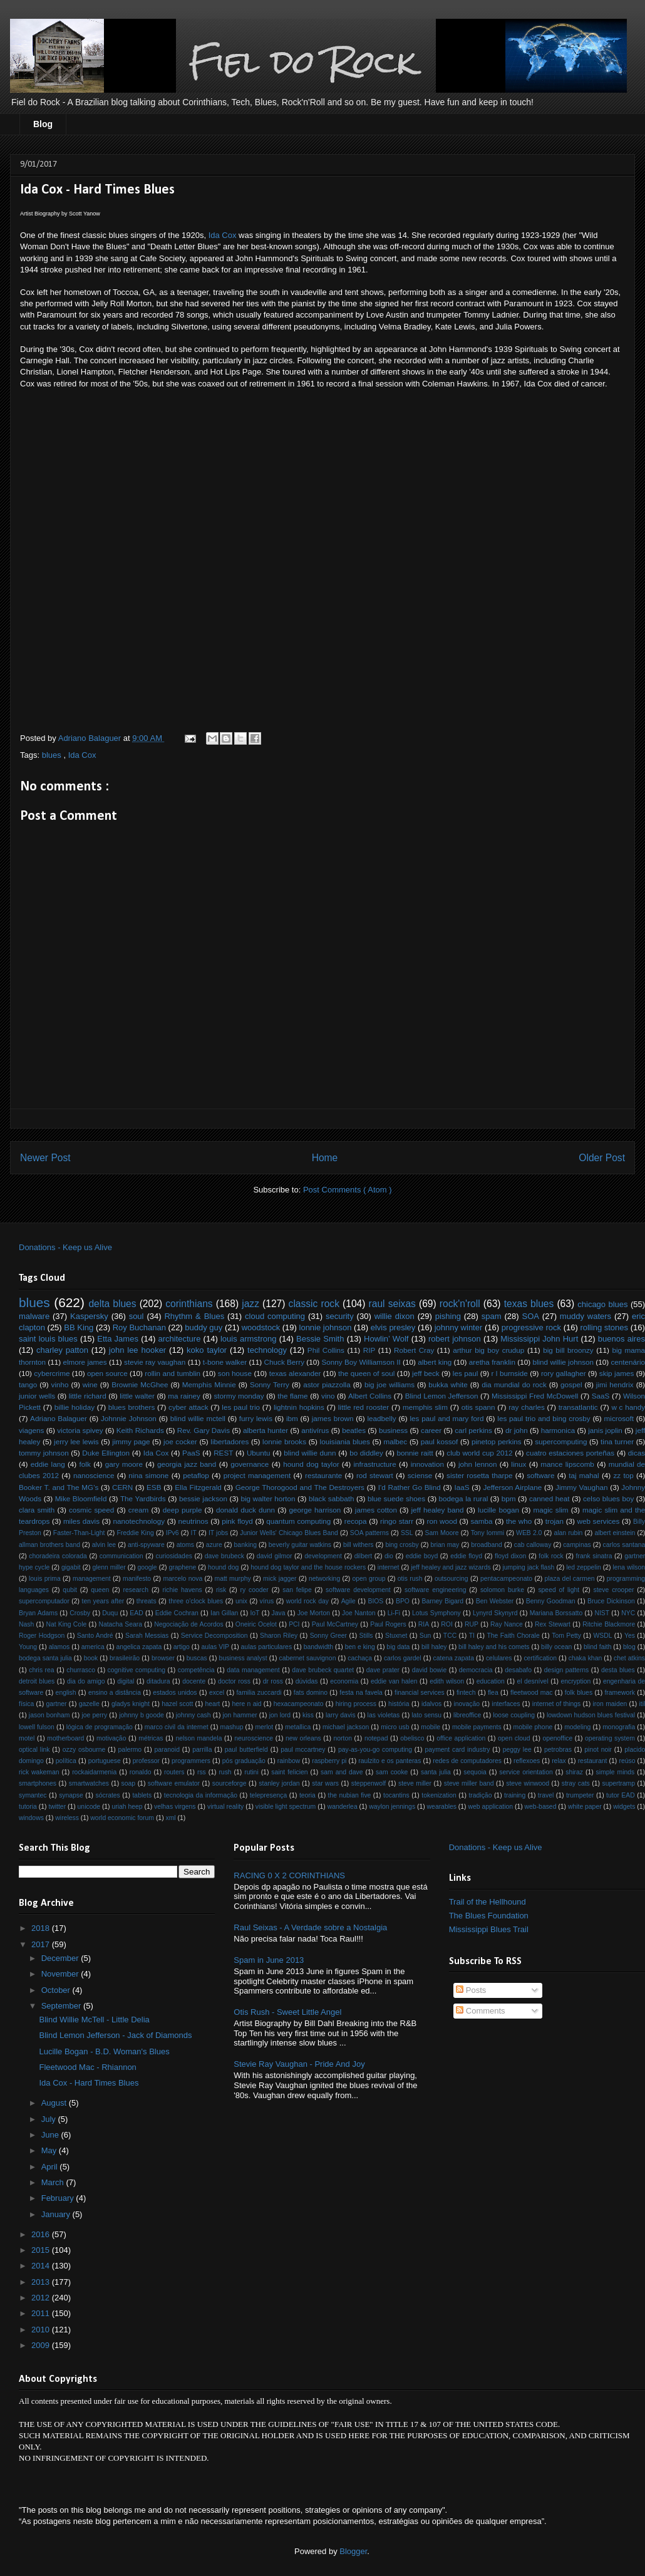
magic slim (551, 1510)
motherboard (65, 1738)
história (399, 1703)
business (393, 1430)
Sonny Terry (269, 1384)
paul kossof (439, 1441)
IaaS (462, 1487)
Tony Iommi (487, 1532)
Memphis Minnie (209, 1384)
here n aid (247, 1703)
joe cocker (180, 1441)
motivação (111, 1738)
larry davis (341, 1715)
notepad (376, 1738)
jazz (250, 1303)
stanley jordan (279, 1783)
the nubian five (349, 1795)
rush (225, 1772)
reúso (627, 1760)
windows (31, 1817)
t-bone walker (225, 1362)
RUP (471, 1624)
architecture (179, 1338)
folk (85, 1464)
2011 (41, 2313)
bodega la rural (463, 1498)
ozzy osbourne (84, 1749)
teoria (307, 1795)
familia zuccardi (258, 1692)
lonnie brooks (284, 1441)
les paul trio (241, 1407)
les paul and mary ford (447, 1418)
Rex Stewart (552, 1624)
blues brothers (131, 1407)
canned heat (549, 1498)
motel (26, 1738)
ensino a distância (114, 1692)
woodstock (261, 1327)
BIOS (375, 1601)
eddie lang (48, 1464)
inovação (467, 1703)
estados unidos (175, 1692)
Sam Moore (442, 1532)
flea (493, 1692)
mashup (231, 1727)
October (57, 1990)
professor (146, 1760)
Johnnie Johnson (129, 1418)
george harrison (315, 1510)
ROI (446, 1624)
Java (279, 1613)
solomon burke (502, 1589)
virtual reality (225, 1806)
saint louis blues (48, 1338)
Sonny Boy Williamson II (360, 1362)
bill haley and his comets (493, 1646)
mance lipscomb (567, 1464)
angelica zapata (139, 1646)
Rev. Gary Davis (203, 1430)
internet (389, 1567)
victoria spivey (80, 1430)
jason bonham (49, 1715)
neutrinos (193, 1521)
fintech (466, 1692)
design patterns (566, 1670)
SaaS (601, 1396)
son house (235, 1373)
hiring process (356, 1703)
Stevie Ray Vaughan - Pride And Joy (299, 2064)
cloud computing (275, 1316)
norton (343, 1738)
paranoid (166, 1749)
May (50, 2150)
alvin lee (104, 1544)
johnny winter (459, 1327)
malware (34, 1316)
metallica (298, 1727)
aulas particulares (266, 1646)
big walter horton (267, 1498)
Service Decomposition (214, 1635)
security (340, 1316)
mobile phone (533, 1727)
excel (216, 1692)
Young (28, 1646)
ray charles (526, 1407)
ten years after (103, 1601)
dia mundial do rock (514, 1384)
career (431, 1430)
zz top (624, 1475)
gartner (56, 1703)
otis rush (410, 1578)
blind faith (598, 1646)
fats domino (311, 1692)
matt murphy (233, 1578)
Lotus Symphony (436, 1613)
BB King (78, 1327)
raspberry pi (329, 1760)
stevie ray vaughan (154, 1362)
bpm (509, 1498)
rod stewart (374, 1475)
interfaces (506, 1703)
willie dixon (394, 1316)
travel (546, 1795)
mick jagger (280, 1578)
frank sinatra (594, 1556)
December (61, 1958)
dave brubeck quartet (323, 1670)
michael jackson (345, 1727)
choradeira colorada (58, 1556)
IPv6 (172, 1532)
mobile (430, 1727)
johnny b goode (141, 1715)
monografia (618, 1727)
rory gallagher (563, 1373)
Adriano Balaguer (58, 1418)
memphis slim (425, 1407)
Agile (348, 1601)
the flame (292, 1396)
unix (241, 1601)
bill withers (358, 1544)
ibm (292, 1418)
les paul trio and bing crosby (543, 1418)
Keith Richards (140, 1430)
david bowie (429, 1670)
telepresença (268, 1795)
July (49, 2119)
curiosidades (174, 1556)
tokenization (438, 1795)
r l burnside (510, 1373)
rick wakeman (39, 1772)
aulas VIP (215, 1646)
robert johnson (454, 1338)
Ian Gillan (224, 1613)
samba (481, 1521)
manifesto (137, 1578)
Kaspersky (89, 1316)
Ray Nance (506, 1624)
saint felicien (289, 1772)
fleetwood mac (531, 1692)
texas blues (529, 1303)
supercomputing (561, 1441)
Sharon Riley (278, 1635)
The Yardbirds (143, 1498)
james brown (333, 1418)
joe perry (94, 1715)
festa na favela (360, 1692)
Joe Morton (313, 1613)
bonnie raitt (414, 1453)
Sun (425, 1635)
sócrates (108, 1795)
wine (90, 1384)
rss (201, 1772)
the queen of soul (366, 1373)
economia (344, 1681)
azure (214, 1544)
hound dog (223, 1567)
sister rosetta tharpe (479, 1475)
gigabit (71, 1567)
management (92, 1578)
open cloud (514, 1738)
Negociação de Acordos (188, 1624)
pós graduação (244, 1760)
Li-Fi (394, 1613)
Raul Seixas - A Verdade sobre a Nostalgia (310, 1927)
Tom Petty (566, 1635)
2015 (41, 2250)
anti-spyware (146, 1544)
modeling (577, 1727)
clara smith (36, 1510)
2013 (41, 2282)
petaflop (196, 1475)
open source (107, 1373)
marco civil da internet (177, 1727)
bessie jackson (203, 1498)
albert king (435, 1362)
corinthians (188, 1303)
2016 (41, 2234)
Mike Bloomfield (81, 1498)
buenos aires (621, 1338)
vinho (60, 1384)
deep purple (182, 1510)
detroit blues (36, 1681)
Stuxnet (396, 1635)
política (66, 1760)
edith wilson (447, 1681)
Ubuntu (259, 1453)
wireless (67, 1817)
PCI (294, 1624)
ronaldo (141, 1772)
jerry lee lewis (76, 1441)
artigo (181, 1646)
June (51, 2134)
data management (253, 1670)
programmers (191, 1760)
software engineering (435, 1589)
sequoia (474, 1772)
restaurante (323, 1475)
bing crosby (401, 1544)
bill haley (433, 1646)
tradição (480, 1795)
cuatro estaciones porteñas (570, 1453)
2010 (41, 2329)
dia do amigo (86, 1681)
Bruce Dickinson (611, 1601)
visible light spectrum (285, 1806)
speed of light (558, 1589)
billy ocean (556, 1646)
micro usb (395, 1727)
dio (388, 1556)
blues (53, 755)
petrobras (558, 1749)
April (50, 2166)
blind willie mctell (197, 1418)
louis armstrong (248, 1338)
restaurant (592, 1760)
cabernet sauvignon (307, 1658)
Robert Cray (414, 1350)
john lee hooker (137, 1350)
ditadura (158, 1681)
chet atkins (629, 1658)
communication (121, 1556)
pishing (448, 1316)
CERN (122, 1487)
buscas (197, 1658)
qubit (70, 1589)
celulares (499, 1658)
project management (257, 1475)
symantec (32, 1795)
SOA (530, 1316)
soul (136, 1316)
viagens (31, 1430)
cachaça (360, 1658)
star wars (325, 1783)
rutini (251, 1772)
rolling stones (604, 1327)
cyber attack (188, 1407)
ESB (154, 1487)
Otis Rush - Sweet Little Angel (287, 2012)
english (66, 1692)
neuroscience (253, 1738)
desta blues (618, 1670)
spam (492, 1316)
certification (540, 1658)
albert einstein (614, 1532)
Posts (471, 1990)
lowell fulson (36, 1727)
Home (325, 1157)
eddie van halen (394, 1681)
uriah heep (126, 1806)
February (58, 2198)
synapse (71, 1795)
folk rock (551, 1556)
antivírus (315, 1430)
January (57, 2214)
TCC (450, 1635)
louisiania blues (345, 1441)
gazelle (89, 1703)
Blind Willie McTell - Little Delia (94, 2019)
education (491, 1681)
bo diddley (366, 1453)
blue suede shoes (396, 1498)
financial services (420, 1692)
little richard (87, 1396)
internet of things (556, 1703)
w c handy (628, 1407)
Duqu (110, 1613)
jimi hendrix (615, 1384)
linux (518, 1464)
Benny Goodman (550, 1601)
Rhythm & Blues (194, 1316)
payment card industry (457, 1749)
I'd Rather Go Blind (409, 1487)
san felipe (296, 1589)
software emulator (174, 1783)
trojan (554, 1521)
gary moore (124, 1464)
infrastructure (374, 1464)
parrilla (202, 1749)
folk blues (578, 1692)
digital (125, 1681)
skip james (616, 1373)
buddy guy (203, 1327)
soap (128, 1783)
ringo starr (396, 1521)
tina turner (617, 1441)
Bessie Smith (320, 1338)
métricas (150, 1738)
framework (619, 1692)
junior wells (37, 1396)
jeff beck (426, 1373)
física (26, 1703)
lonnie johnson (325, 1327)
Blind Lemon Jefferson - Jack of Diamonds (115, 2035)
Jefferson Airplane (512, 1487)
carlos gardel (402, 1658)
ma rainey (184, 1396)
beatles (354, 1430)
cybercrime (52, 1373)
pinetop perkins (497, 1441)
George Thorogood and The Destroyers (299, 1487)
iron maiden (610, 1703)
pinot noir (598, 1749)
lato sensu (426, 1715)
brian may (445, 1544)
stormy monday (239, 1396)
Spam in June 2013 (269, 1960)
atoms (185, 1544)
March (53, 2182)
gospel (571, 1384)
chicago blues (602, 1304)
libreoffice (467, 1715)
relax (559, 1760)
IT (194, 1532)
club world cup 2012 (479, 1453)
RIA (423, 1624)
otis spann (478, 1407)
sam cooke (392, 1772)
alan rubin (568, 1532)
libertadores (229, 1441)
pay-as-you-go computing (375, 1749)
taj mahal (584, 1475)
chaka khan (585, 1658)
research (135, 1589)
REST (223, 1453)
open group (369, 1578)
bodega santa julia (45, 1658)
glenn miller (108, 1567)
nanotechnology (139, 1521)
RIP (369, 1350)
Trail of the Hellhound (487, 1901)
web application (490, 1806)
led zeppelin (583, 1567)
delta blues (112, 1303)
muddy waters (585, 1316)
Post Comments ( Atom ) (347, 1189)
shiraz (574, 1772)
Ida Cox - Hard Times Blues (88, 2082)
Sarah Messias (146, 1635)
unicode (89, 1806)
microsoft (619, 1418)
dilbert (363, 1556)
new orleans (303, 1738)
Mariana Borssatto (556, 1613)
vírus (267, 1601)
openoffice (557, 1738)
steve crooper (614, 1589)
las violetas (384, 1715)
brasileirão (125, 1658)
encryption (575, 1681)
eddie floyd (466, 1556)
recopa (355, 1521)
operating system (610, 1738)
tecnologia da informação (200, 1795)
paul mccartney (303, 1749)
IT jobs (218, 1532)
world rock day (307, 1601)
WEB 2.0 (529, 1532)
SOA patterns (369, 1532)
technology (267, 1350)
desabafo (518, 1670)
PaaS (191, 1453)
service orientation (525, 1772)
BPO (403, 1601)
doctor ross (234, 1681)
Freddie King (135, 1532)
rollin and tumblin (172, 1373)
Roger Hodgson (41, 1635)
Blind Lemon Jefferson (441, 1396)
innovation (427, 1464)
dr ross (273, 1681)
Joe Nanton (358, 1613)
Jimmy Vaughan (581, 1487)
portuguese (104, 1760)
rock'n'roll (460, 1303)
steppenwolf (368, 1783)
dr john (516, 1430)
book (91, 1658)
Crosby (80, 1613)
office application (460, 1738)
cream (138, 1510)
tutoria (28, 1806)
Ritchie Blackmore (608, 1624)
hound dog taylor (311, 1464)
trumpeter (580, 1795)
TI (472, 1635)
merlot (264, 1727)
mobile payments (477, 1727)
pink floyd (237, 1521)
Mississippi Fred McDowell (535, 1396)
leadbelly (381, 1418)
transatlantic (578, 1407)
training (514, 1795)
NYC (628, 1613)
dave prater (383, 1670)
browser (163, 1658)
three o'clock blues (195, 1601)
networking (324, 1578)
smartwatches (89, 1783)
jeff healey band (437, 1510)
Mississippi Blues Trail (489, 1929)
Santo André (95, 1635)
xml (170, 1817)
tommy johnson (44, 1453)
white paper (585, 1806)
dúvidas (307, 1681)
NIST (601, 1613)
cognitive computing (136, 1670)
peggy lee (517, 1749)
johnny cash (193, 1715)
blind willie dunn (310, 1453)
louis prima (45, 1578)
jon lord (280, 1715)
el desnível (532, 1681)
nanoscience (94, 1475)
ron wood (442, 1521)
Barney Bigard (442, 1601)
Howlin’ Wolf (386, 1338)
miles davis (81, 1521)
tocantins (396, 1795)
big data (398, 1646)
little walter (137, 1396)
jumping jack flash (528, 1567)
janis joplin (605, 1430)
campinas (577, 1544)
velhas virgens (174, 1806)
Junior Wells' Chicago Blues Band (289, 1532)
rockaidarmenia (94, 1772)
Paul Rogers (388, 1624)
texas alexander (295, 1373)
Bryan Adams (38, 1613)
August (55, 2103)
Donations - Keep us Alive (65, 1247)
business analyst (243, 1658)
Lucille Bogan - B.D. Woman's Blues (104, 2051)
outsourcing (451, 1578)
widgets (624, 1806)
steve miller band (469, 1783)
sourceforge (229, 1783)
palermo (130, 1749)
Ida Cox (223, 235)
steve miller (414, 1783)
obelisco (412, 1738)
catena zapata (454, 1658)
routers (174, 1772)
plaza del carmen (569, 1578)
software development (358, 1589)
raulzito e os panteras (389, 1760)
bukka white (447, 1384)
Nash (26, 1624)
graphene (182, 1567)
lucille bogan (498, 1510)
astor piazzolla (326, 1384)
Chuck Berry (284, 1362)
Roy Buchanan (139, 1327)
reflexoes (526, 1760)
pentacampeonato (506, 1578)
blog (629, 1646)
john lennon (477, 1464)
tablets (142, 1795)
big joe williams (389, 1384)
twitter (57, 1806)
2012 (41, 2297)
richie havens (182, 1589)
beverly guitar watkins (300, 1544)
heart (212, 1703)
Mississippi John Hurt (539, 1338)
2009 (41, 2345)
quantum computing (298, 1521)
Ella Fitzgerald (198, 1487)
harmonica (558, 1430)
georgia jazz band (186, 1464)
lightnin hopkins (299, 1407)
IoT (254, 1613)
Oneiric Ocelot (256, 1624)
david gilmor (274, 1556)
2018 (41, 1928)
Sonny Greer (328, 1635)
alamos (59, 1646)
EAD (136, 1613)
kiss (308, 1715)
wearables (442, 1806)
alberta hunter (265, 1430)
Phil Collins (325, 1350)
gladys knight (130, 1703)
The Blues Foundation (489, 1915)
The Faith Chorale (513, 1635)
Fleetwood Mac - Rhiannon (87, 2067)
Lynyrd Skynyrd (495, 1613)
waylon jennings (392, 1806)
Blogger (353, 2551)
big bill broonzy (568, 1350)
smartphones (37, 1783)
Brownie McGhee (139, 1384)
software (540, 1475)
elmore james (84, 1362)
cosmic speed (91, 1510)
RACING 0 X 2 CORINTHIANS (289, 1875)
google (147, 1567)
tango (28, 1384)
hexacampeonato (299, 1703)
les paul (465, 1373)
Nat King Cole (66, 1624)
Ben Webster (494, 1601)
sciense (420, 1475)
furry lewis (255, 1418)
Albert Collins (369, 1396)
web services (598, 1521)
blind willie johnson (563, 1362)
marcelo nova (182, 1578)
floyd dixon (510, 1556)
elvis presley (393, 1327)
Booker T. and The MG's (58, 1487)
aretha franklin (492, 1362)
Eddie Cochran (177, 1613)
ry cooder (254, 1589)
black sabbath (331, 1498)
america (93, 1646)
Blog (43, 124)
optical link (34, 1749)
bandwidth (318, 1646)
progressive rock (531, 1327)
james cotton (376, 1510)
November (61, 1974)
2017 (41, 1944)
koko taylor (207, 1350)
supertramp (618, 1783)
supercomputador (44, 1601)
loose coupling (514, 1715)
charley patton (62, 1350)
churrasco (80, 1670)
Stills (366, 1635)
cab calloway (533, 1544)
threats (147, 1601)
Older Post (602, 1157)
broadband (486, 1544)
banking (245, 1544)
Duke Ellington (106, 1453)
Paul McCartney (335, 1624)
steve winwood (527, 1783)
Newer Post (45, 1157)
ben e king (360, 1646)
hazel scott (177, 1703)
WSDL (602, 1635)
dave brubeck (224, 1556)
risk (221, 1589)
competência (196, 1670)
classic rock (314, 1303)
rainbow (288, 1760)
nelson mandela (198, 1738)
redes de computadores (467, 1760)
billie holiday (74, 1407)
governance (249, 1464)
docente (193, 1681)
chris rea (41, 1670)
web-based (541, 1806)
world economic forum (122, 1817)
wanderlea (343, 1806)
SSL (407, 1532)
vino (327, 1396)
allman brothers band (49, 1544)
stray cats (576, 1783)
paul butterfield (246, 1749)
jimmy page (131, 1441)
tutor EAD (620, 1795)
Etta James (117, 1338)
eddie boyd (422, 1556)
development (323, 1556)
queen (100, 1589)
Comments (480, 2010)
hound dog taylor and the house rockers (308, 1567)
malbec (396, 1441)
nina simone (148, 1475)
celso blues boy (608, 1498)
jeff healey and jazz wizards (450, 1567)
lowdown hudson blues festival (591, 1715)
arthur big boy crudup (488, 1350)
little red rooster (364, 1407)
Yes (629, 1635)
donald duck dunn (245, 1510)
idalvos (431, 1703)
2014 (41, 2265)
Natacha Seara (120, 1624)
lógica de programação (99, 1727)
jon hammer (240, 1715)
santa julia (436, 1772)
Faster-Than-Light (79, 1532)
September (62, 2005)
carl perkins (473, 1430)
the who (519, 1521)
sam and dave (342, 1772)
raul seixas (392, 1303)
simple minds (615, 1772)
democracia (476, 1670)
